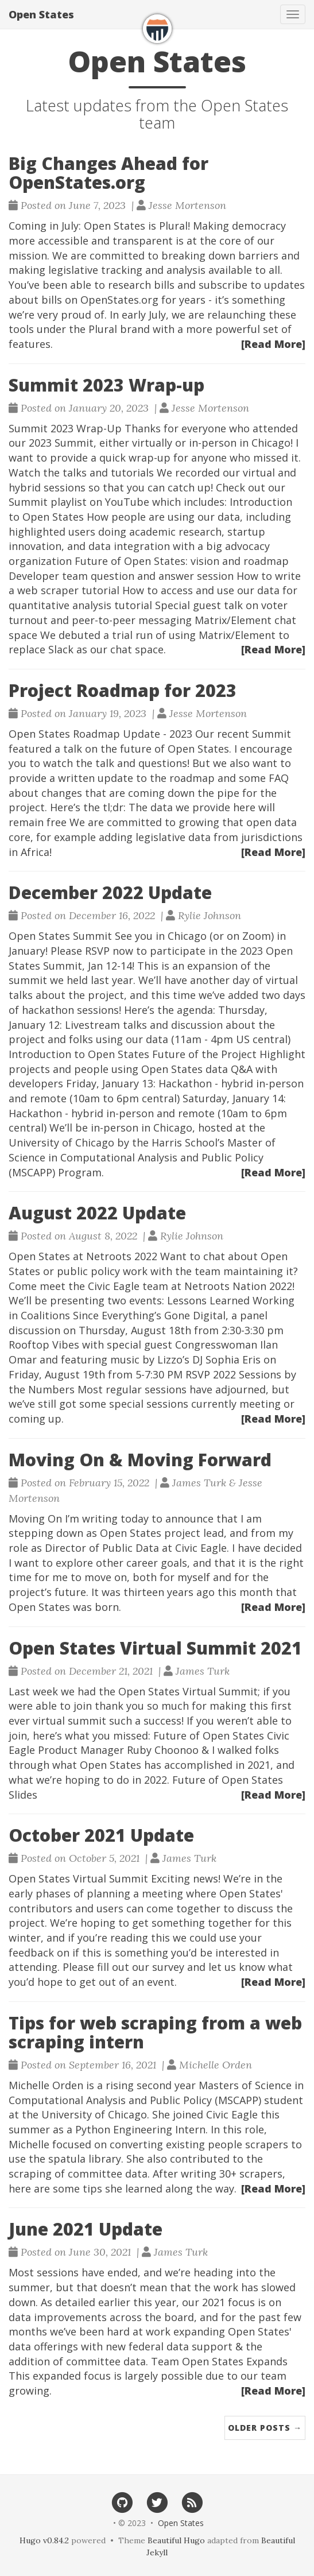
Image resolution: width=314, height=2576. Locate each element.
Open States (41, 14)
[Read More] (273, 344)
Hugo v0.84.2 (44, 2540)
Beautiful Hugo (176, 2540)
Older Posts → (265, 2427)
